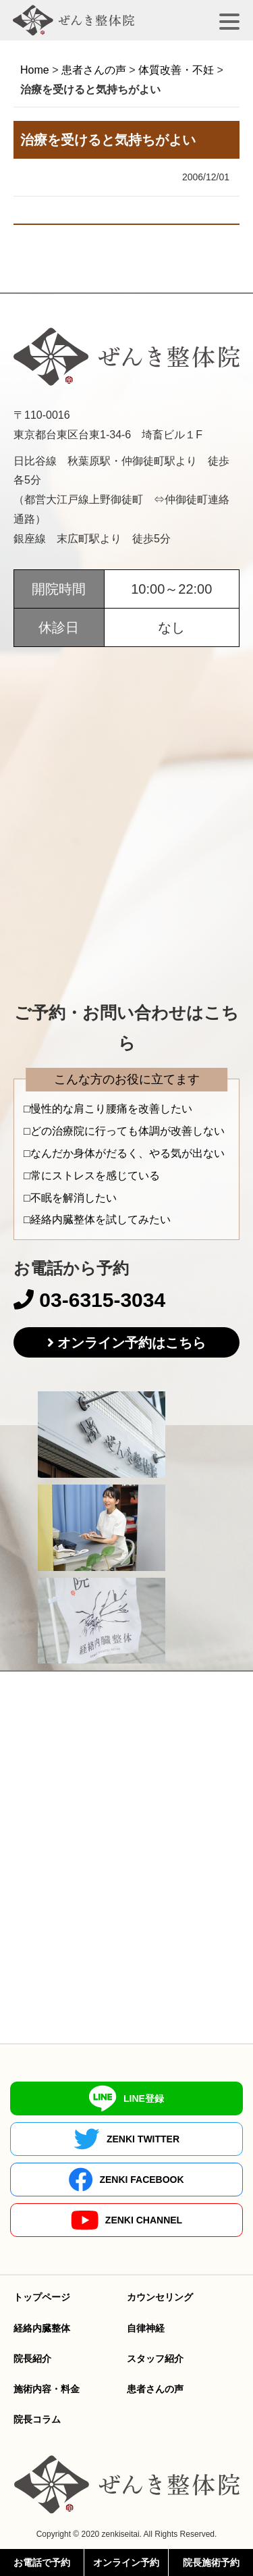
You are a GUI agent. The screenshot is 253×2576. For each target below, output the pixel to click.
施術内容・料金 (46, 2389)
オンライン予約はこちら (131, 1342)
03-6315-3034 (89, 1300)
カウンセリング (160, 2297)
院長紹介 (32, 2358)
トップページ (41, 2297)
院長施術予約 (211, 2562)
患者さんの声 (155, 2389)
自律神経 (146, 2328)
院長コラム (37, 2419)
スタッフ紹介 (155, 2358)
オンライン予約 (126, 2562)
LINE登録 (126, 2098)
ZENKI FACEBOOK (126, 2179)
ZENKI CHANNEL (126, 2220)
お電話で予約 (41, 2562)
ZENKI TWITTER (126, 2139)
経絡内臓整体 (41, 2328)
